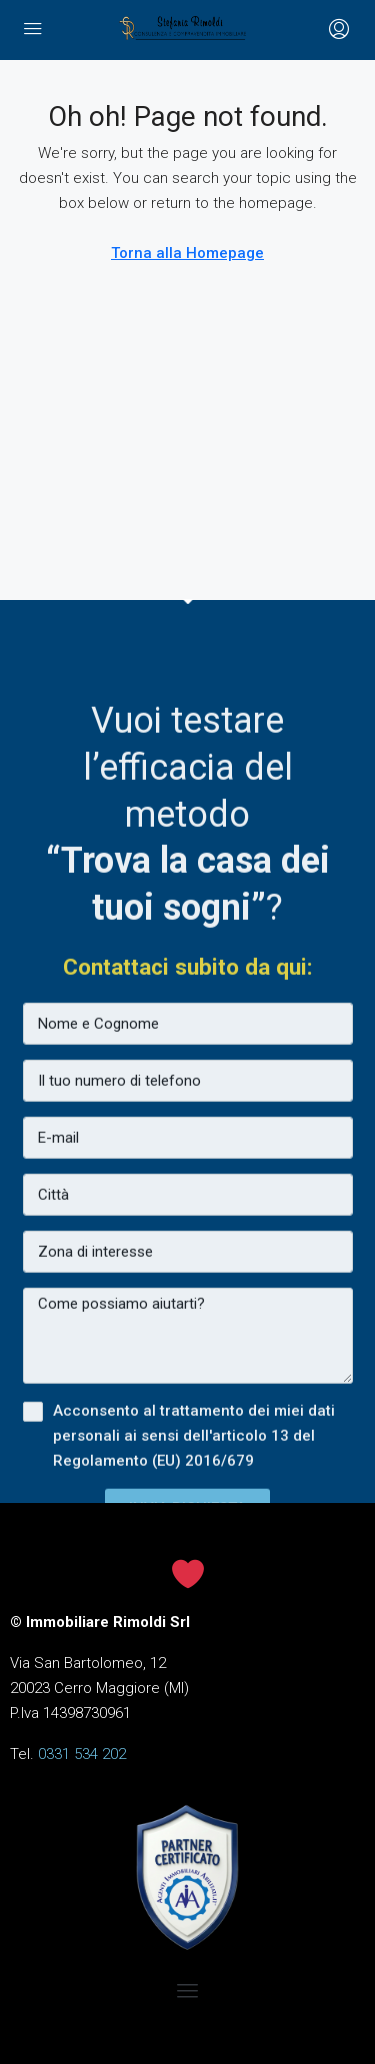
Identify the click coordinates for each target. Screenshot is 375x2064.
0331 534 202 (82, 1754)
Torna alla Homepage (187, 253)
